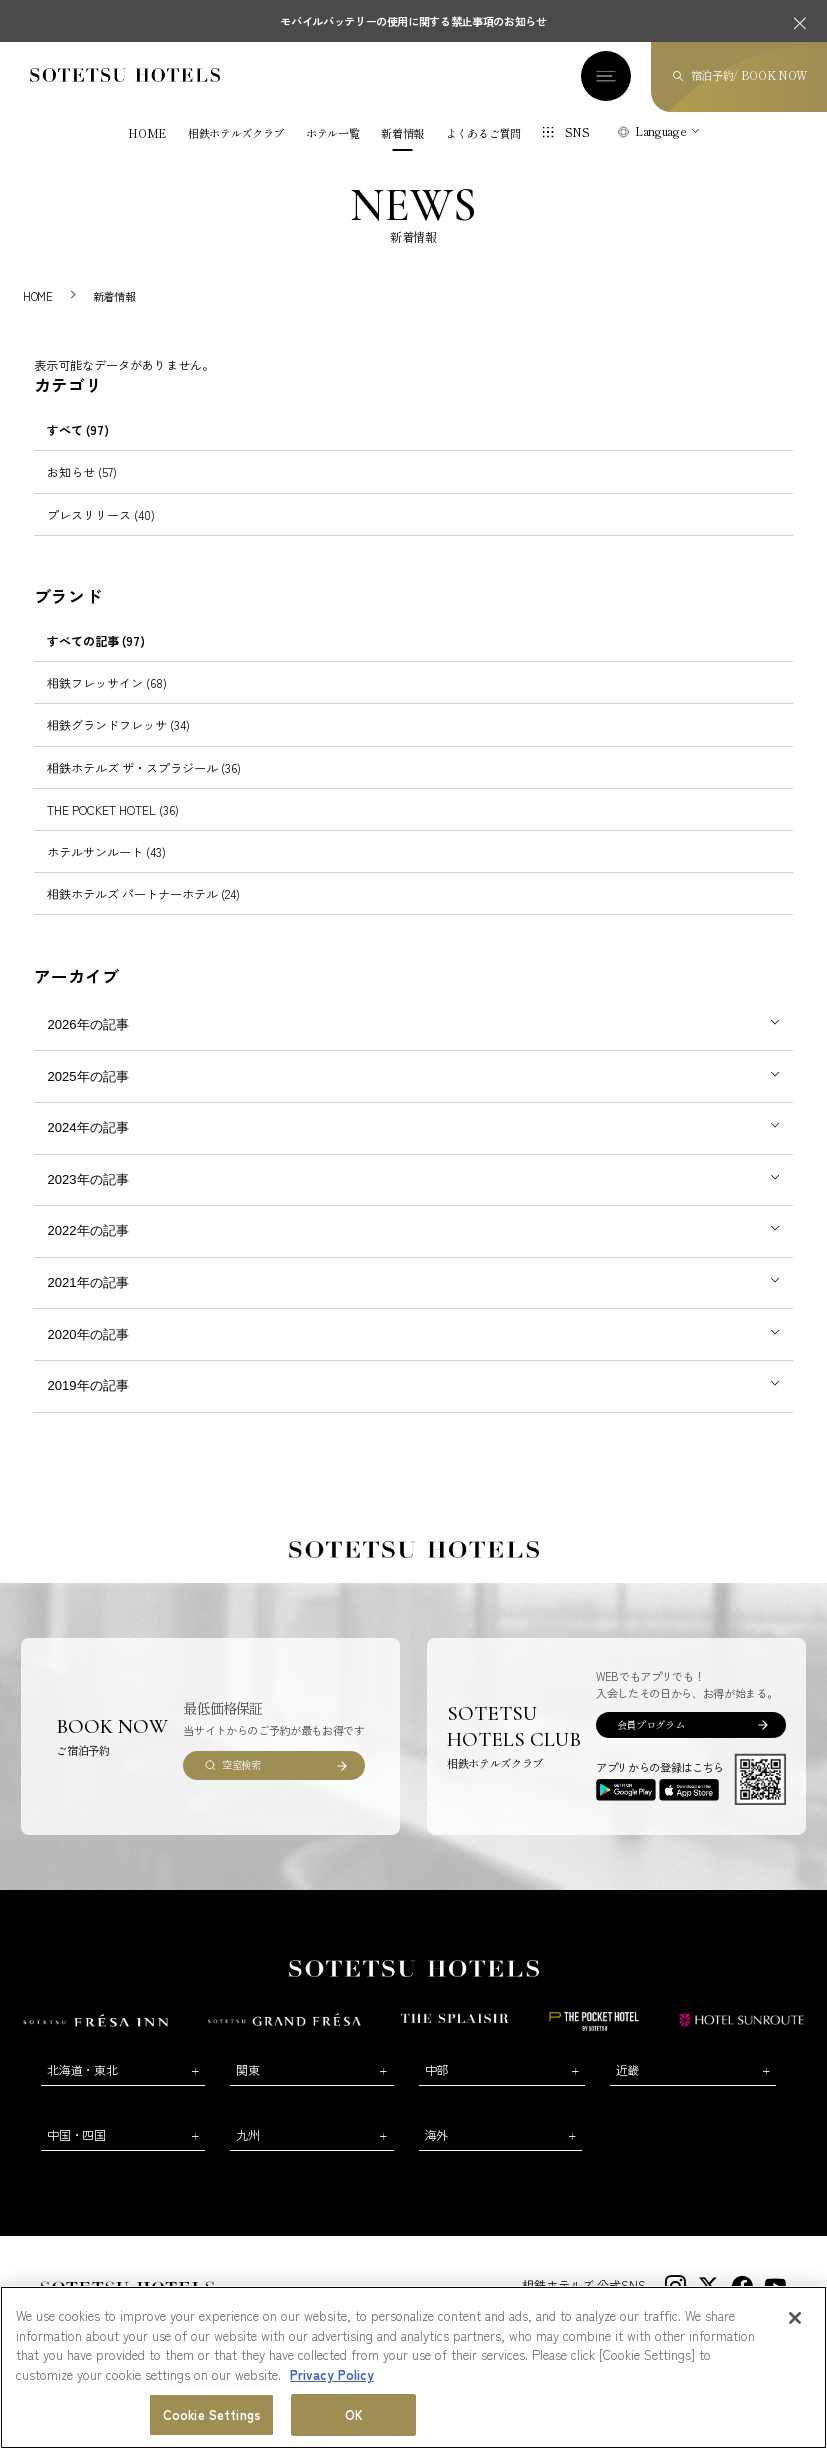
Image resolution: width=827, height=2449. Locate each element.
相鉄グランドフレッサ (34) (118, 724)
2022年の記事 (88, 1230)
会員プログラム (651, 1724)
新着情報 (402, 133)
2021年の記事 (88, 1282)
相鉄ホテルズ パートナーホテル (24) (143, 893)
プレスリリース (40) (101, 514)
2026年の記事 (88, 1024)
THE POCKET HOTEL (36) (113, 809)
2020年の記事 (88, 1334)
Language (660, 131)
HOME (147, 133)
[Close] (795, 2318)
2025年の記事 (88, 1076)
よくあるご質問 (483, 133)
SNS (577, 132)
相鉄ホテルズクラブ (236, 133)
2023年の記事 (88, 1179)
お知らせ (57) (82, 471)
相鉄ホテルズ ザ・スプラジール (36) (144, 767)
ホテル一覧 (332, 133)
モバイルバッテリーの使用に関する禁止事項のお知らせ (413, 21)
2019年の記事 (88, 1385)
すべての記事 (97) (96, 640)
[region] (413, 2367)
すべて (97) (78, 429)
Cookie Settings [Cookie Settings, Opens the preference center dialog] (212, 2414)
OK (354, 2414)
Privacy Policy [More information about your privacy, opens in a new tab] (332, 2374)
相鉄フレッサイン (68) (107, 682)
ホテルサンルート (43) (106, 851)
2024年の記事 (88, 1127)
